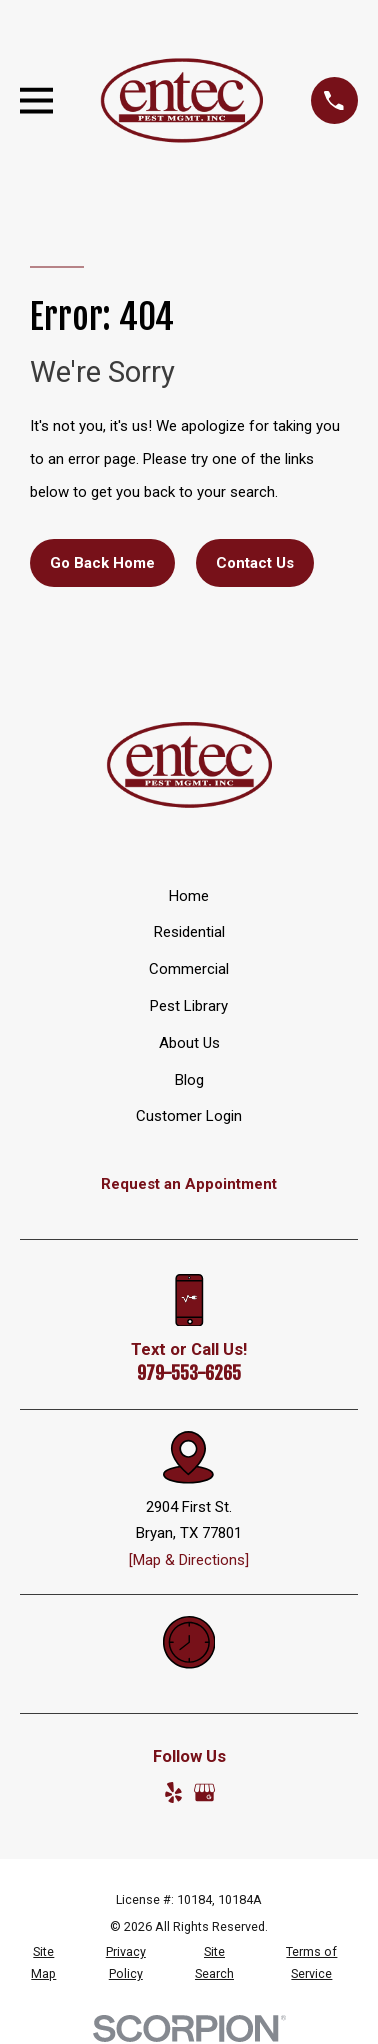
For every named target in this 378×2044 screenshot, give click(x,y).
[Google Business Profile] (204, 1792)
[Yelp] (173, 1792)
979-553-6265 (189, 1373)
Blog (189, 1080)
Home (189, 896)
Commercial (189, 969)
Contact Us (255, 563)
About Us (189, 1043)
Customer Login (189, 1116)
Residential (189, 932)
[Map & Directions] (189, 1560)
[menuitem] (43, 1963)
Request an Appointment (189, 1184)
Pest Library (189, 1006)
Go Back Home (102, 563)
